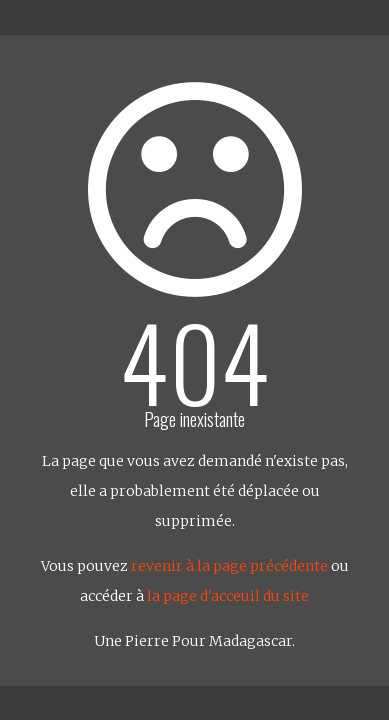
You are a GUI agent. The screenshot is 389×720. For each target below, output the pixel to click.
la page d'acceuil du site (228, 596)
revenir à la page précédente (229, 566)
